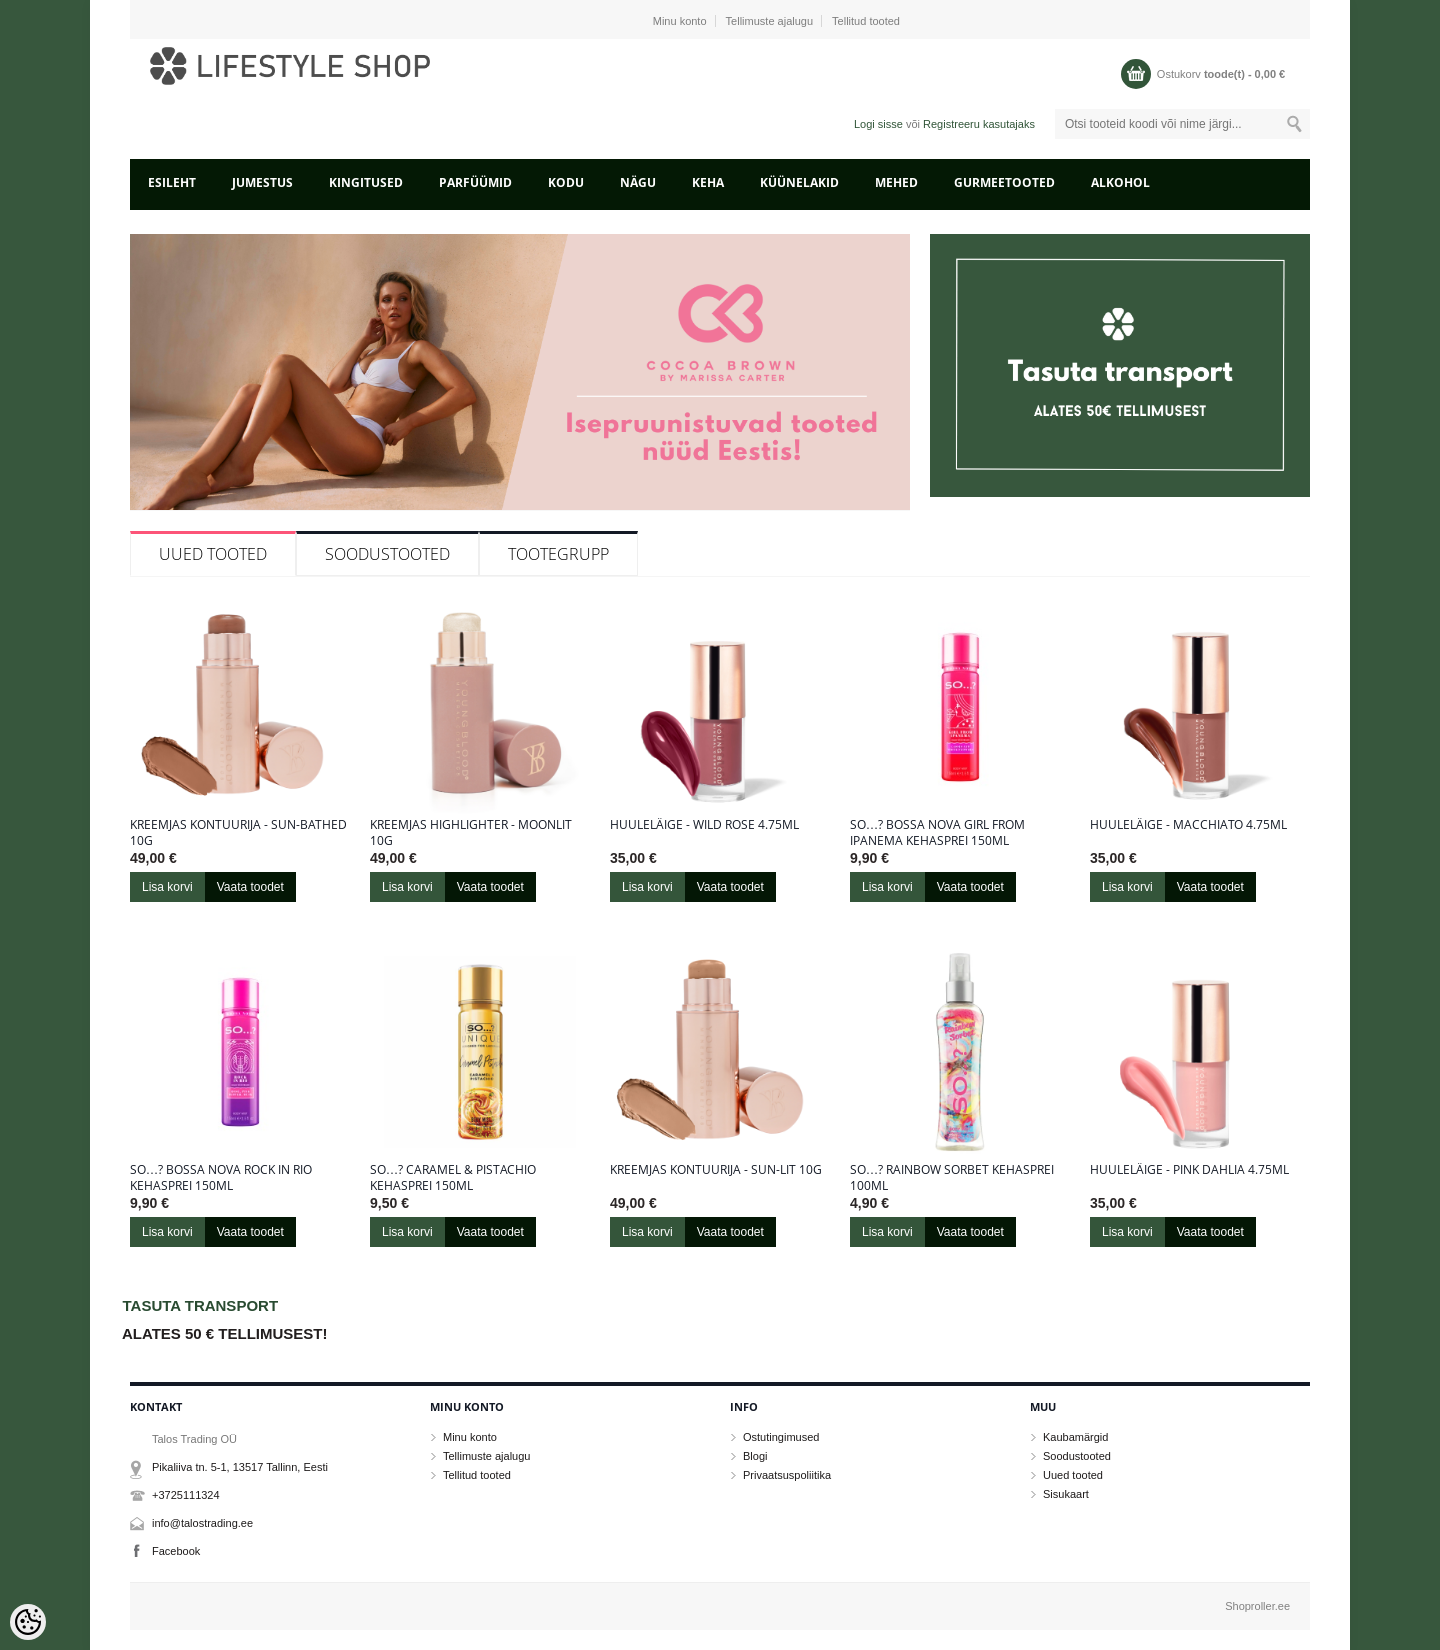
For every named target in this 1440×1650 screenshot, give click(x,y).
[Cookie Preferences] (28, 1622)
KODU (566, 182)
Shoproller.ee (1257, 1606)
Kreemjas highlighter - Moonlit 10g (471, 833)
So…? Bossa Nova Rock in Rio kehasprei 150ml (221, 1178)
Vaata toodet (250, 887)
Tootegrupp (558, 554)
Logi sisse (878, 124)
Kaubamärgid (1075, 1437)
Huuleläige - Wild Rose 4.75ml (704, 825)
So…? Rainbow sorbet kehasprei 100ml (952, 1178)
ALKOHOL (1120, 182)
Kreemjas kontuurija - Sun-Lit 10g (716, 1170)
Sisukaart (1066, 1494)
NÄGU (638, 182)
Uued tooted (213, 554)
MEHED (896, 182)
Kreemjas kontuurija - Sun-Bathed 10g (238, 833)
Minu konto (680, 21)
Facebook (176, 1551)
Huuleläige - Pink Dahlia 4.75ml (1189, 1170)
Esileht (172, 182)
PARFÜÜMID (475, 182)
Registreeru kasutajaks (979, 124)
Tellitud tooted (866, 21)
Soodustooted (387, 554)
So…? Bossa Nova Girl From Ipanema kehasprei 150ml (937, 833)
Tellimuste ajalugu (769, 21)
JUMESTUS (262, 182)
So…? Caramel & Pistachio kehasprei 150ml (453, 1178)
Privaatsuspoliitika (787, 1475)
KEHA (708, 182)
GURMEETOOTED (1004, 182)
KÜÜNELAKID (799, 182)
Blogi (755, 1456)
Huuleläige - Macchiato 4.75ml (1188, 825)
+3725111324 (186, 1495)
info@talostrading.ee (202, 1523)
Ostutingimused (781, 1437)
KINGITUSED (366, 182)
